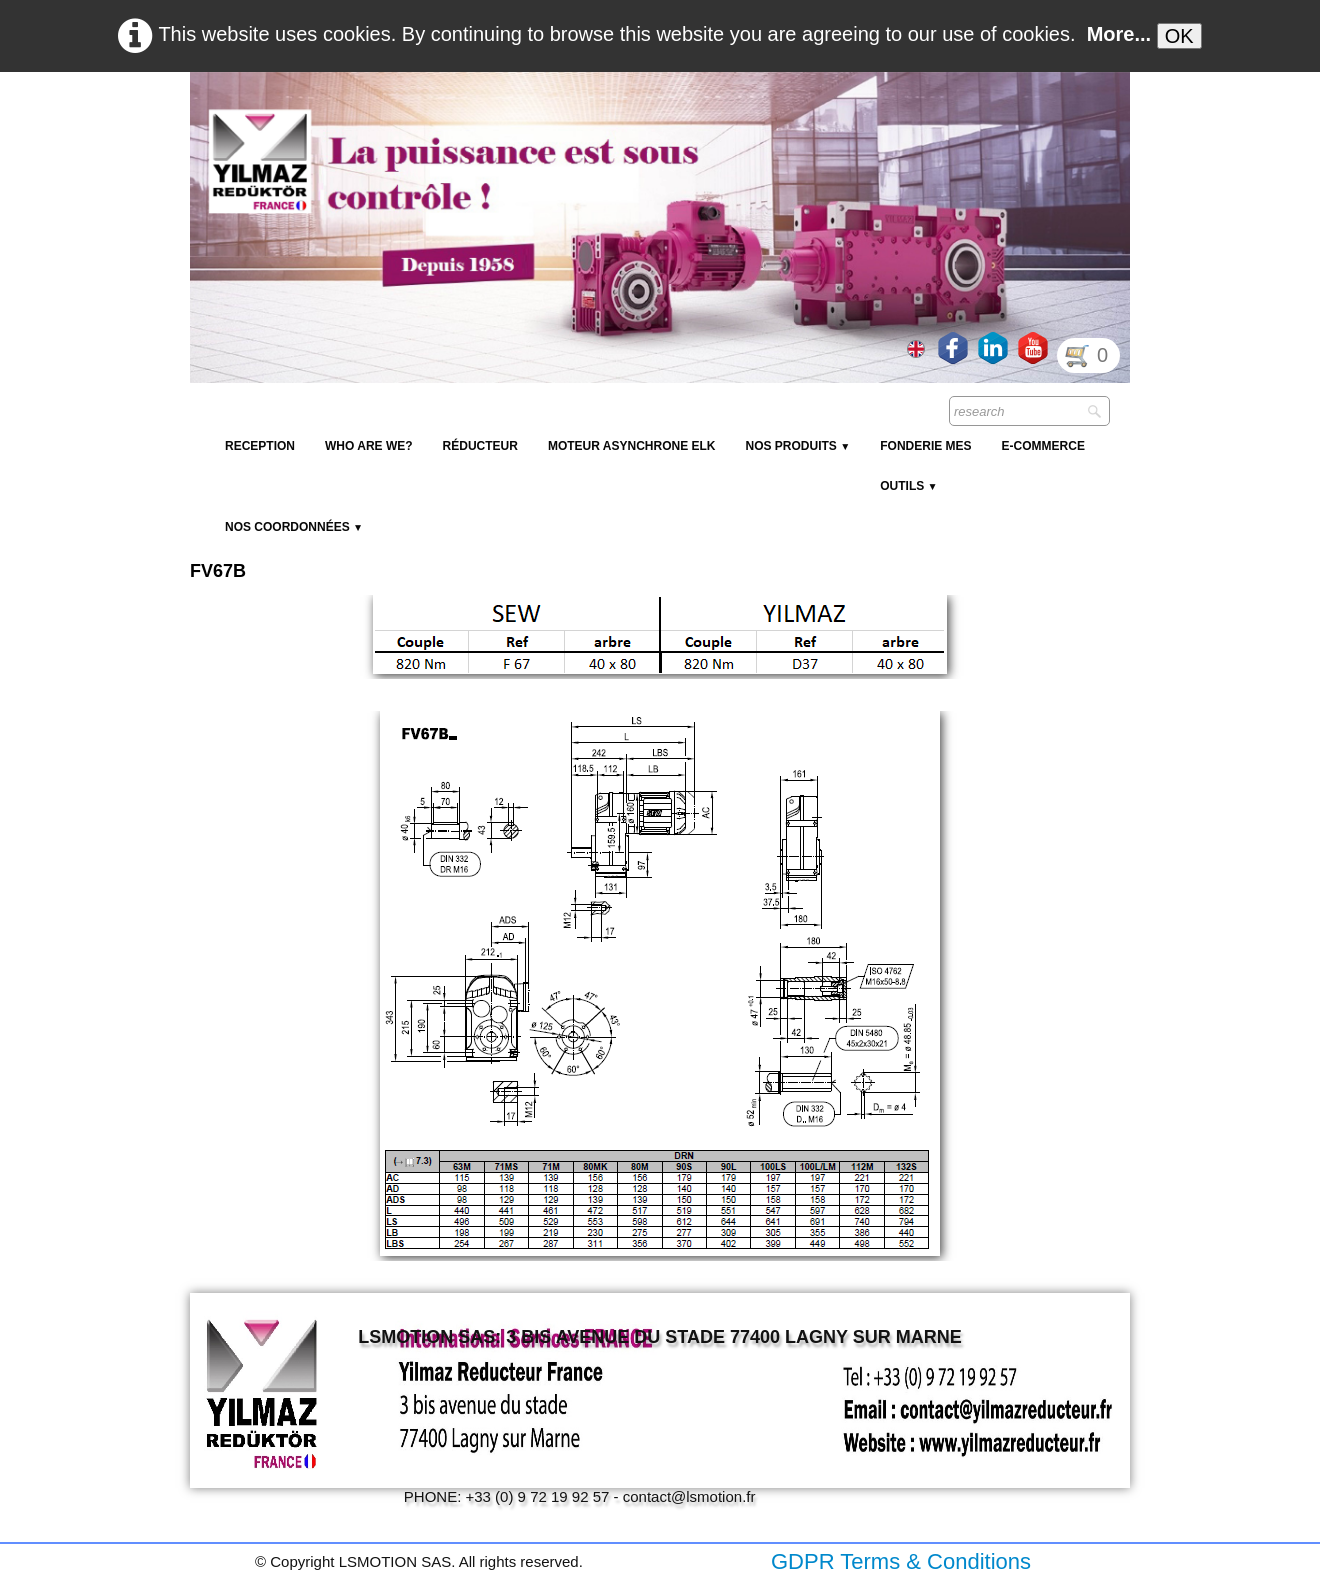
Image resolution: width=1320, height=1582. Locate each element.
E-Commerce (1043, 446)
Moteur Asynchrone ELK (632, 446)
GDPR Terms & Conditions (901, 1561)
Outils (908, 486)
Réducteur (480, 446)
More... (1119, 34)
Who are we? (369, 446)
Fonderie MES (925, 446)
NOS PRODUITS (797, 446)
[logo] (555, 120)
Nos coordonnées (294, 527)
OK (1179, 36)
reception (260, 446)
